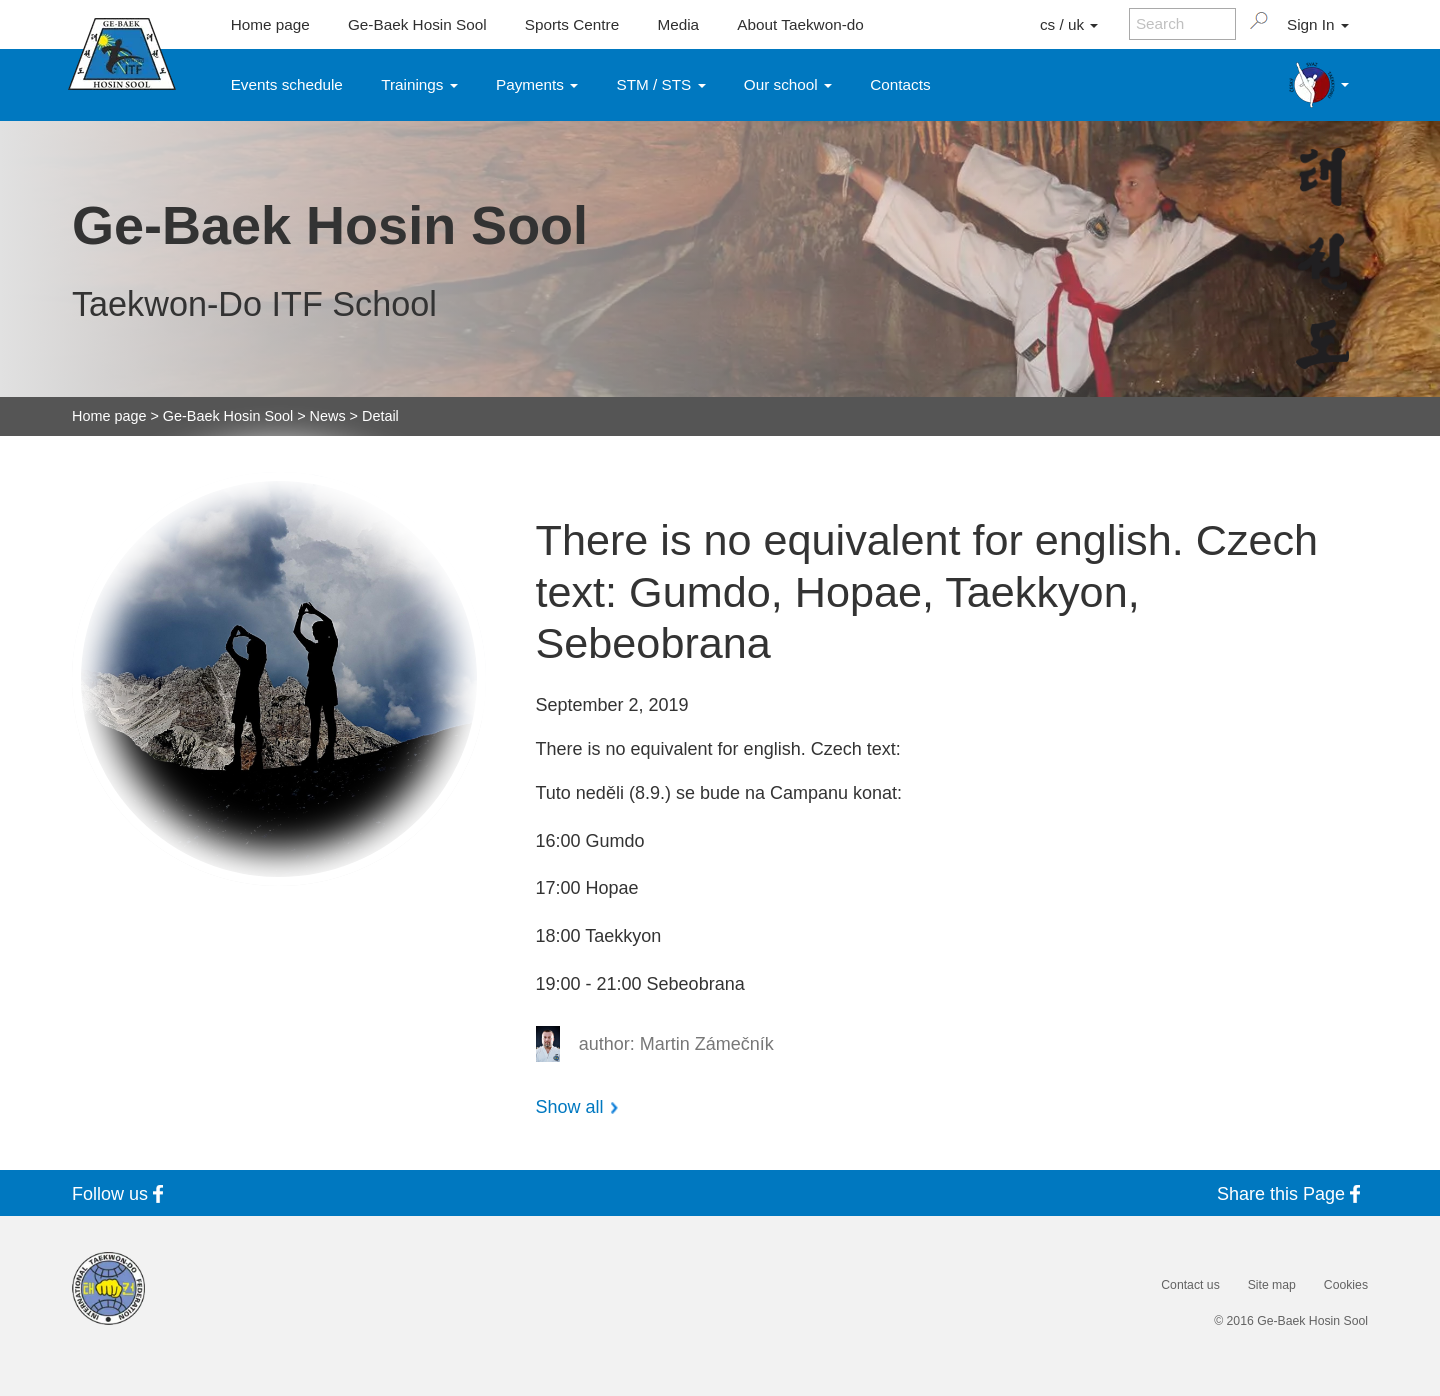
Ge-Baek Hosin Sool (417, 24)
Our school (788, 84)
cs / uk (1069, 24)
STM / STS (661, 84)
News (328, 416)
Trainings (419, 84)
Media (678, 24)
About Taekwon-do (800, 24)
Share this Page (1292, 1193)
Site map (1272, 1285)
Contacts (900, 84)
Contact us (1190, 1285)
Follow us (121, 1193)
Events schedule (287, 84)
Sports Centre (572, 24)
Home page (270, 24)
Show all (570, 1107)
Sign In (1318, 24)
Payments (537, 84)
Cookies (1346, 1285)
